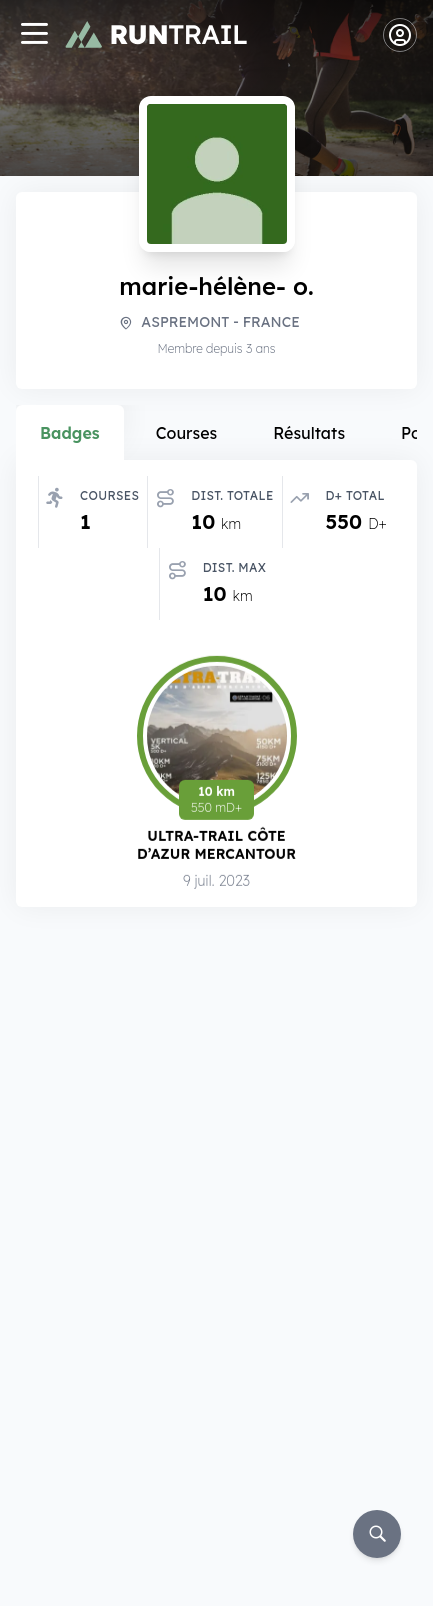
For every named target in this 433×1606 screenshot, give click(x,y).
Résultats (309, 433)
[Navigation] (34, 35)
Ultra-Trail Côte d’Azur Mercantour (216, 844)
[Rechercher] (377, 1534)
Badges (70, 433)
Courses (187, 433)
